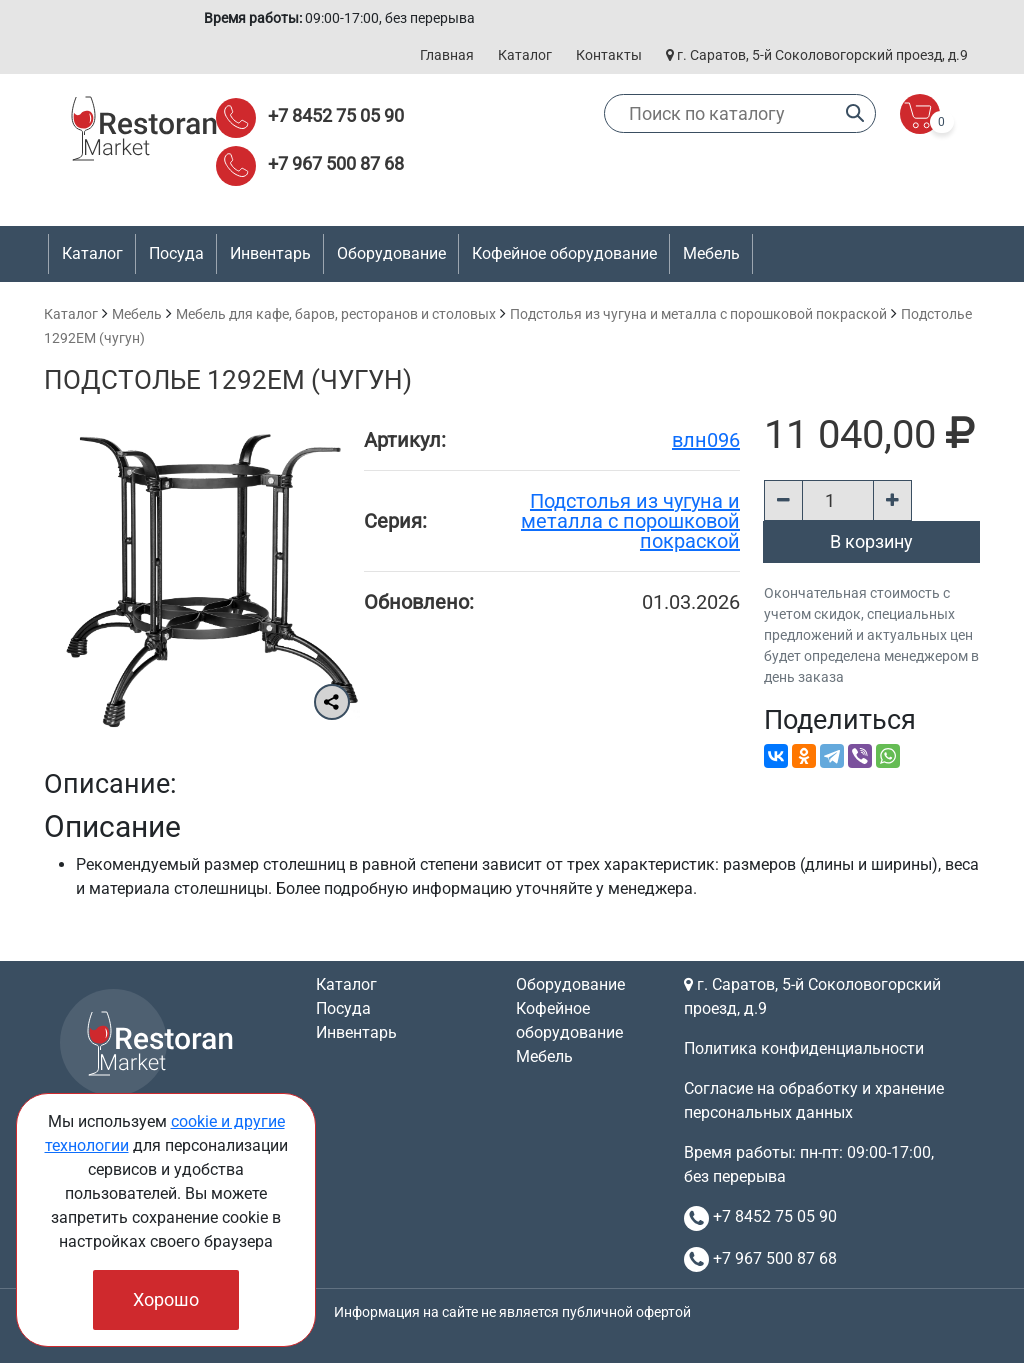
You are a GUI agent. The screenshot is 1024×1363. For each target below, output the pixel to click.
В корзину (871, 541)
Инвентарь (356, 1032)
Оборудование (570, 984)
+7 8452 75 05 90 (336, 115)
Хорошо (166, 1299)
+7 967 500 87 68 (336, 163)
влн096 (706, 440)
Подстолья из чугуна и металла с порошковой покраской (698, 314)
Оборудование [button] (391, 253)
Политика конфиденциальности (804, 1048)
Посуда (343, 1008)
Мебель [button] (711, 253)
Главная (447, 55)
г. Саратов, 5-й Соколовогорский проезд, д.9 (817, 55)
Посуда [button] (176, 253)
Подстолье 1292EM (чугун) (228, 380)
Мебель (137, 314)
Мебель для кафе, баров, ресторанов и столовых (336, 314)
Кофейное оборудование (564, 253)
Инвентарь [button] (270, 253)
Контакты (609, 55)
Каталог (525, 55)
